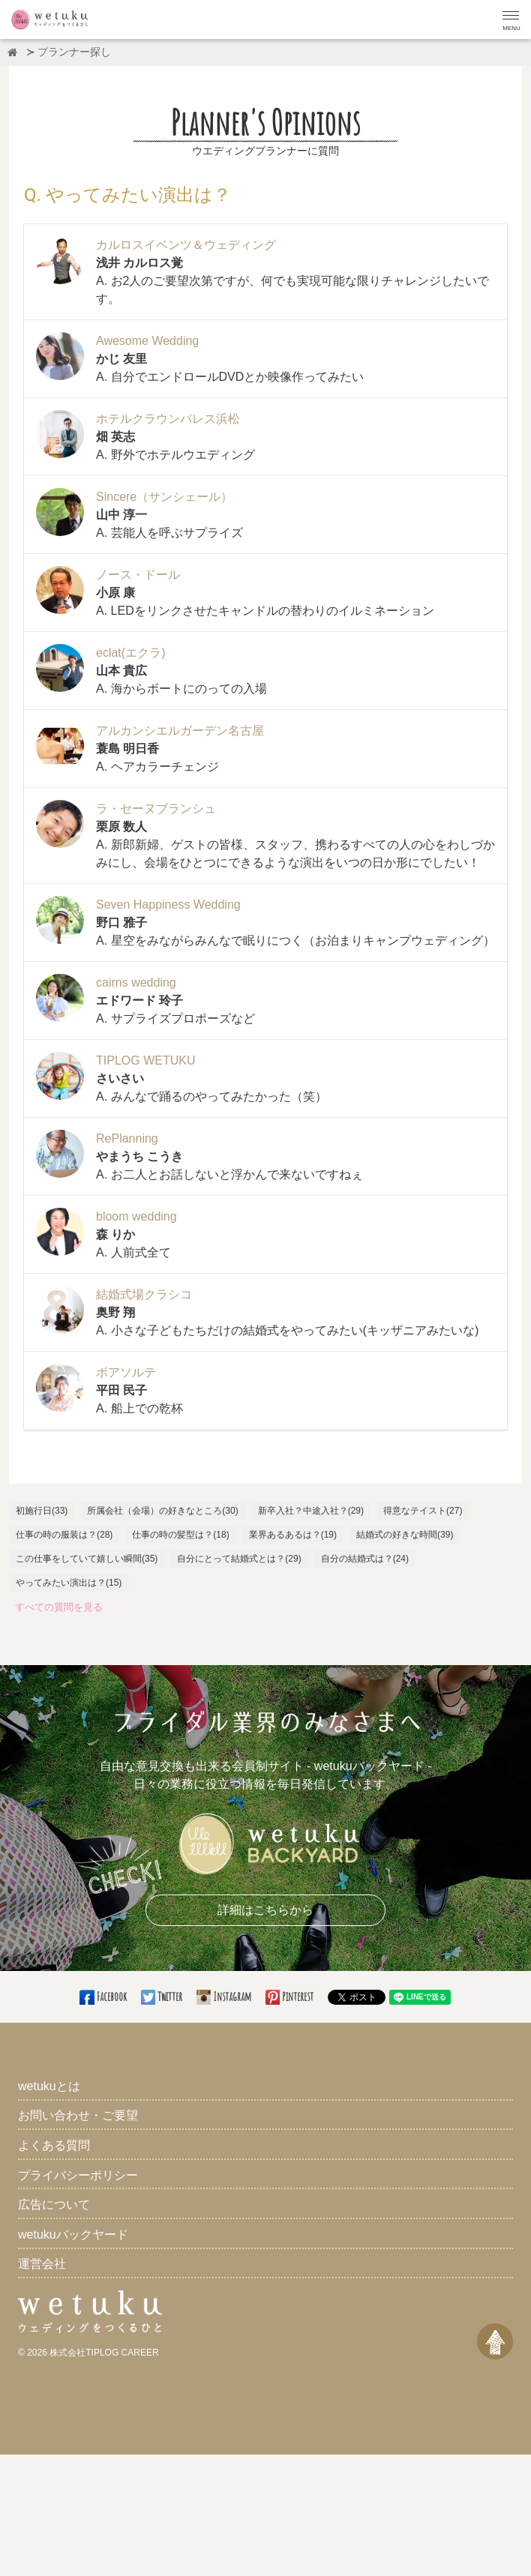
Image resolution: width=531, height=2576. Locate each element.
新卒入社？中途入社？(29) (311, 1510)
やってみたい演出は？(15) (69, 1582)
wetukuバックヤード (73, 2234)
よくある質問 (54, 2145)
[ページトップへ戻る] (495, 2341)
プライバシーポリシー (78, 2175)
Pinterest (291, 1996)
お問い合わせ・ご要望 (78, 2115)
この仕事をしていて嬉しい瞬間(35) (87, 1558)
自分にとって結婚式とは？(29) (239, 1558)
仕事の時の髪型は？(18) (180, 1534)
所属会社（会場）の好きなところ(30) (162, 1510)
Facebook (104, 1996)
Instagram (225, 1996)
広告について (54, 2204)
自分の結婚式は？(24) (365, 1558)
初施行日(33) (42, 1510)
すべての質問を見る (59, 1607)
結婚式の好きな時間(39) (404, 1534)
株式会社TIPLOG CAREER (104, 2352)
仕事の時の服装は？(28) (64, 1534)
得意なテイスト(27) (422, 1510)
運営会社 (42, 2263)
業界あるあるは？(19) (293, 1534)
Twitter (162, 1996)
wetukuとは (49, 2086)
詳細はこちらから (266, 1910)
